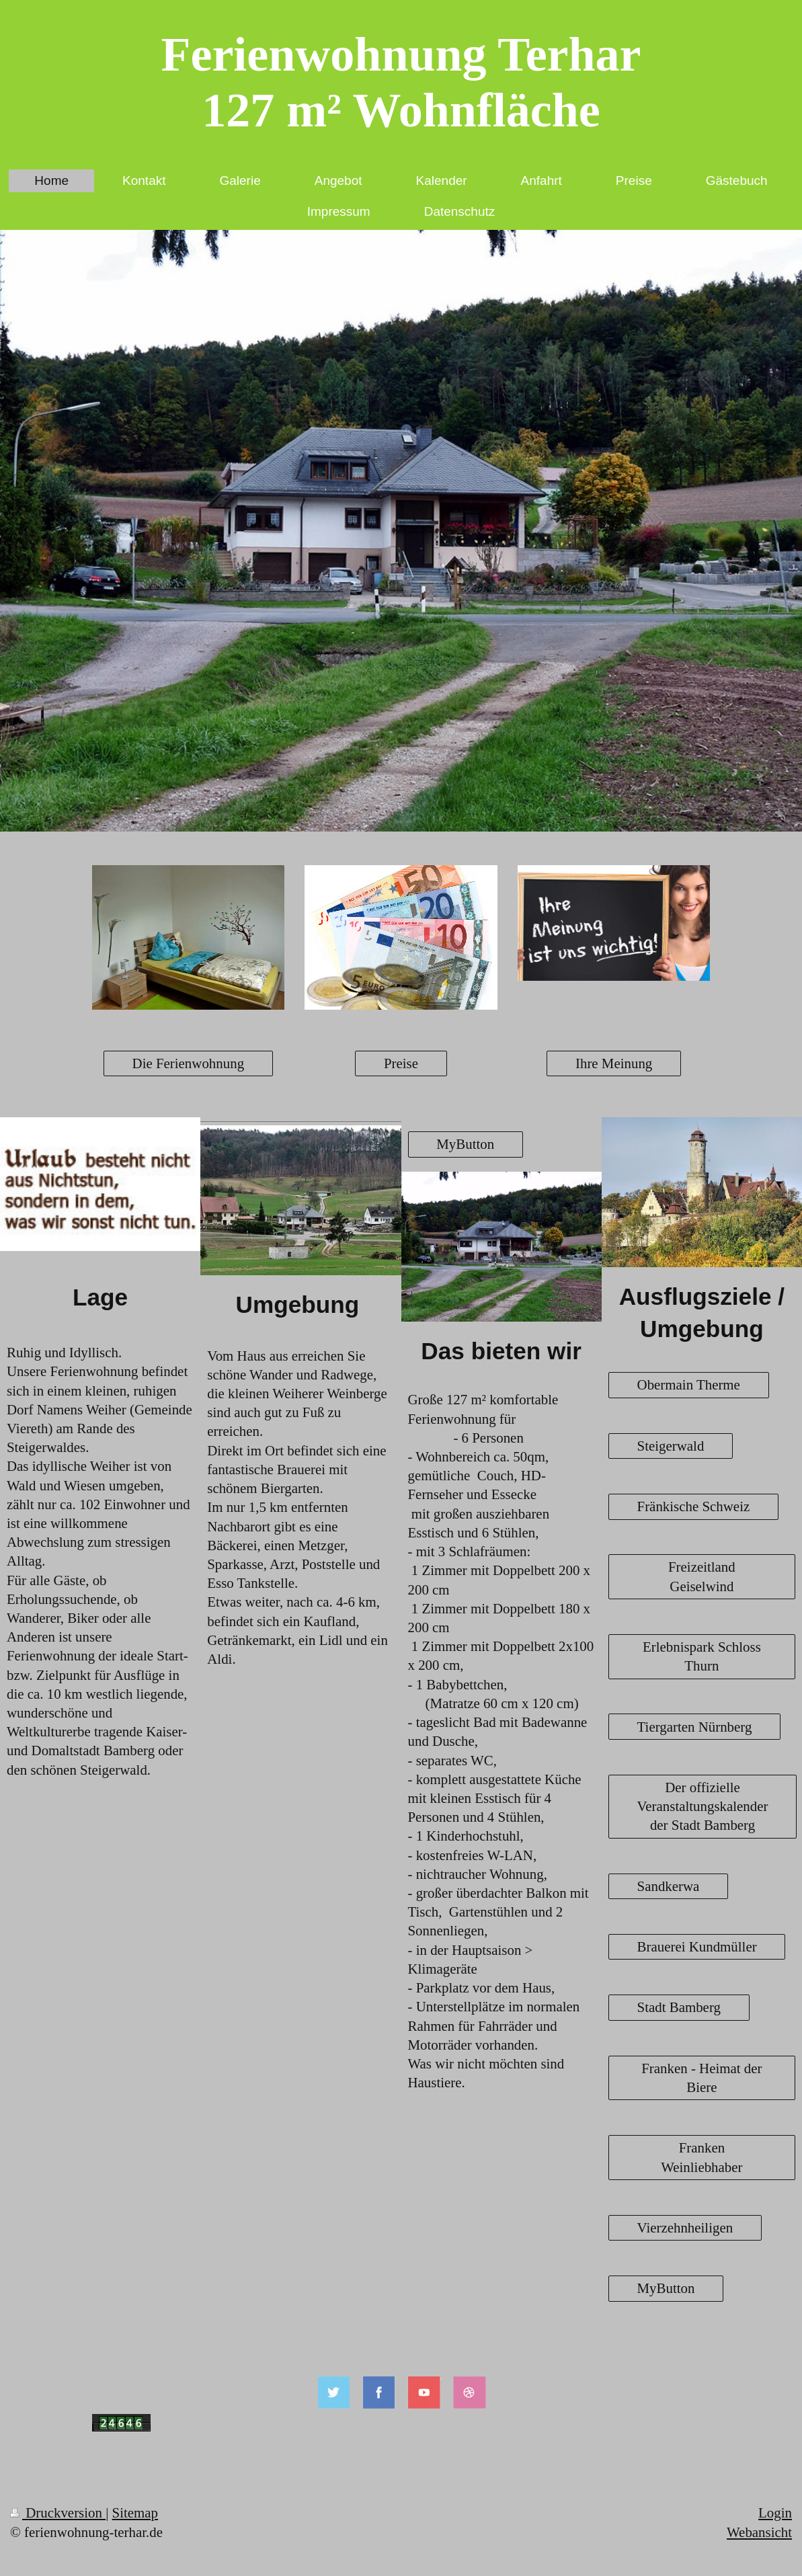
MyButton (465, 1144)
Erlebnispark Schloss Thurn (702, 1656)
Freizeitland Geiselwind (701, 1576)
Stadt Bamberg (679, 2007)
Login (775, 2513)
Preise (401, 1063)
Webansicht (759, 2532)
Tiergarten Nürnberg (694, 1727)
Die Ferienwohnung (188, 1063)
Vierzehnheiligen (685, 2228)
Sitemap (135, 2513)
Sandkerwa (668, 1886)
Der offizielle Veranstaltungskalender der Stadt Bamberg (702, 1806)
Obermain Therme (688, 1385)
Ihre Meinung (613, 1063)
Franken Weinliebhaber (701, 2157)
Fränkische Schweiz (693, 1506)
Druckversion (58, 2513)
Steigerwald (671, 1446)
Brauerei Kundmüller (697, 1947)
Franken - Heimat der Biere (701, 2077)
